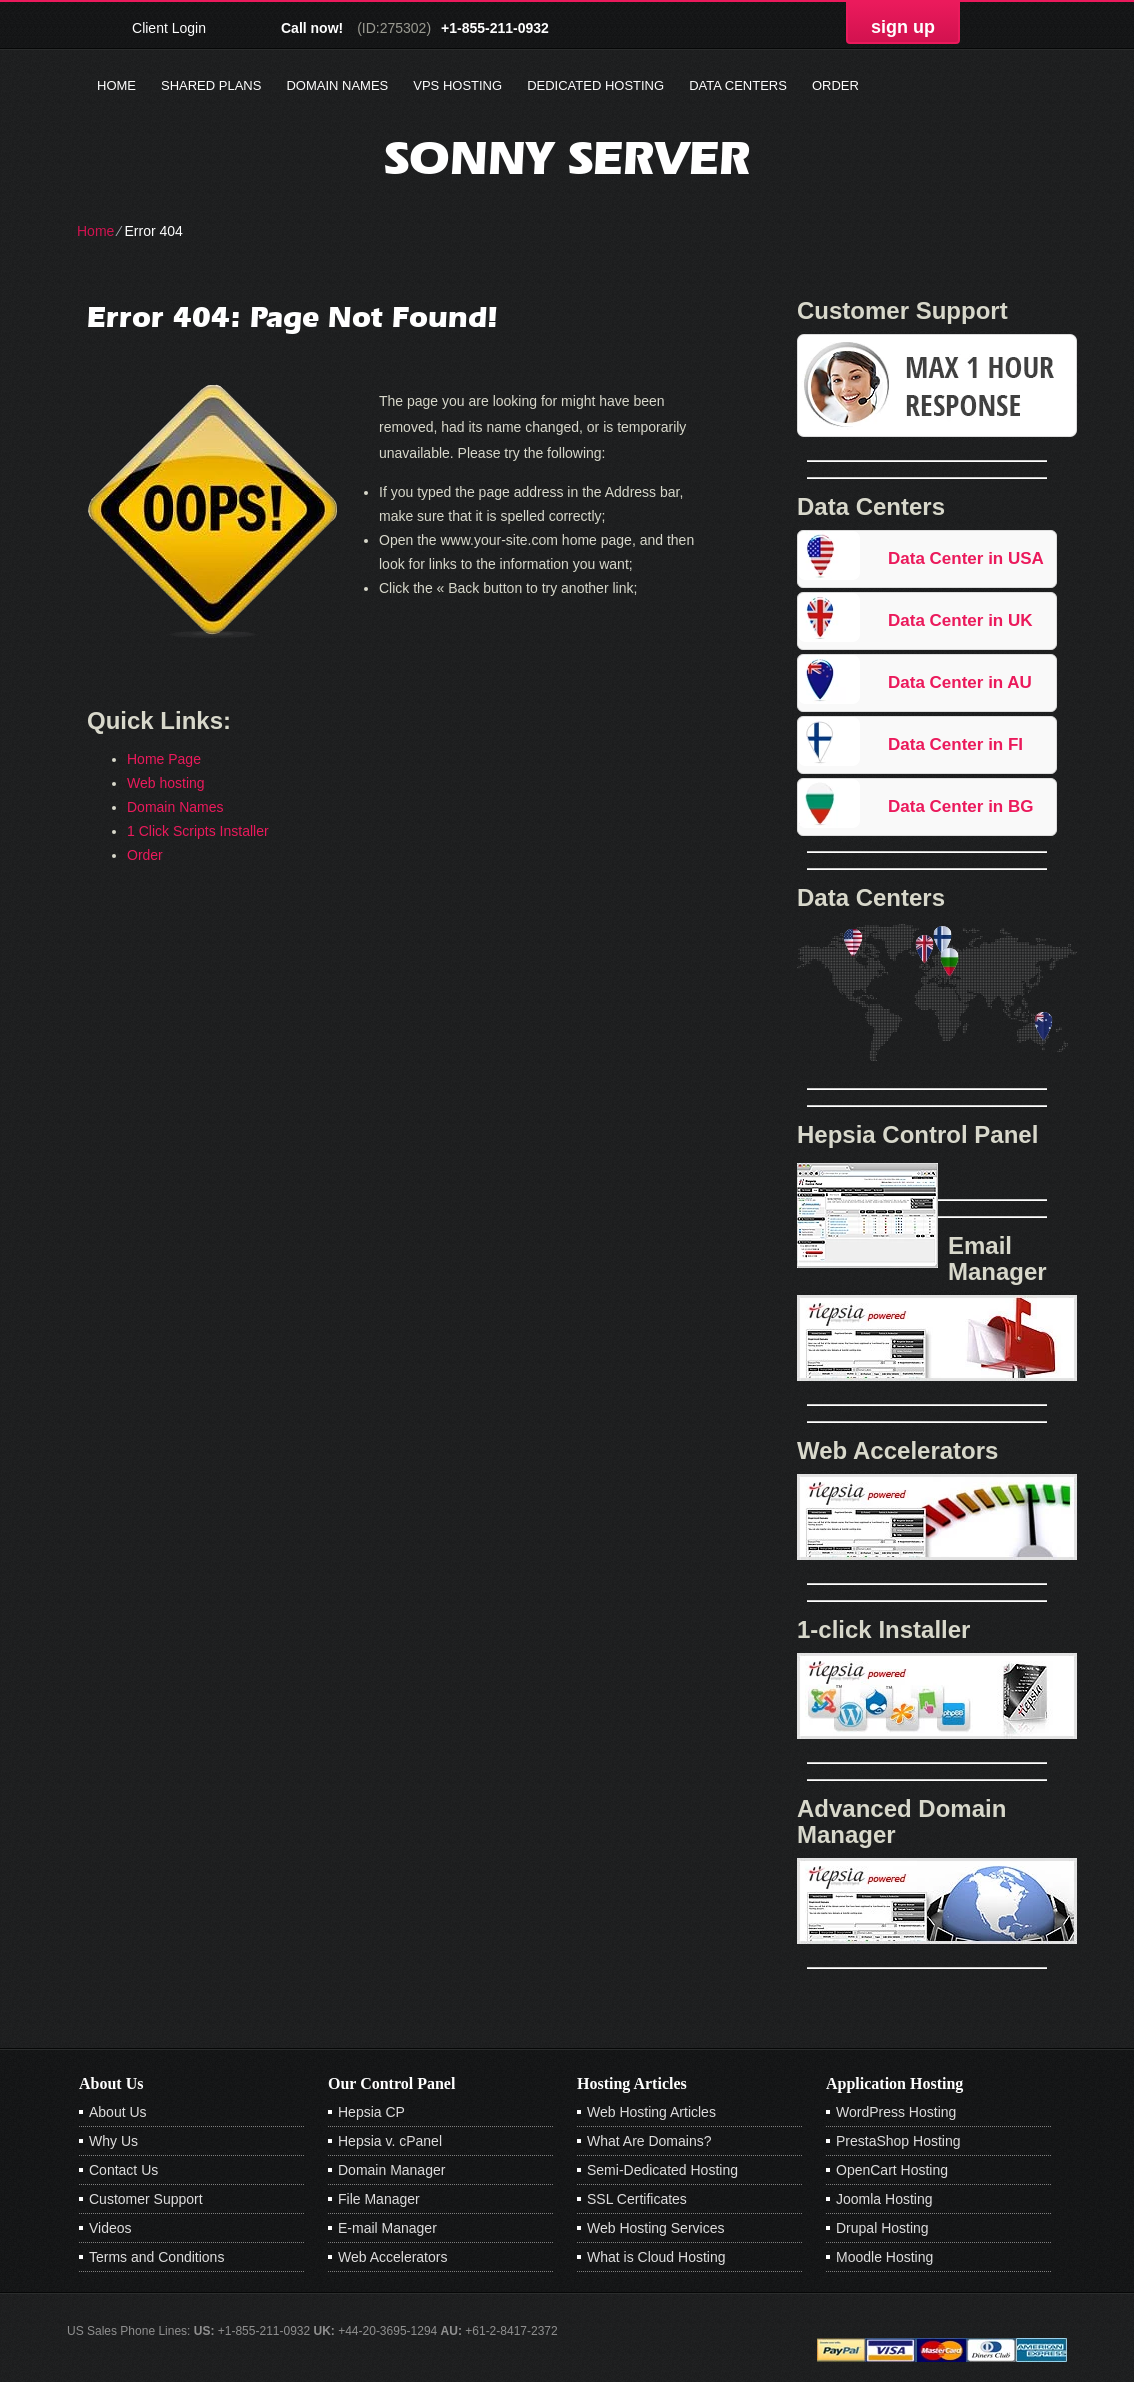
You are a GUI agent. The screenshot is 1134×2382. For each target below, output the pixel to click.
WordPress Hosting (896, 2112)
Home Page (164, 759)
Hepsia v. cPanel (390, 2141)
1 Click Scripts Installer (198, 831)
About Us (118, 2112)
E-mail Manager (387, 2228)
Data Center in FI (955, 744)
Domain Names (337, 85)
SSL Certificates (637, 2199)
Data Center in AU (960, 682)
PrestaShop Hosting (898, 2141)
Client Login (169, 27)
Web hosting (166, 783)
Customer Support (146, 2199)
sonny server (567, 157)
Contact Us (123, 2170)
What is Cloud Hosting (656, 2257)
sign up (903, 27)
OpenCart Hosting (892, 2170)
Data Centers (738, 85)
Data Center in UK (960, 620)
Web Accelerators (392, 2257)
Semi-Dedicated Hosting (662, 2170)
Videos (110, 2228)
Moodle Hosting (884, 2257)
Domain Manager (391, 2170)
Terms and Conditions (156, 2257)
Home (116, 85)
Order (835, 85)
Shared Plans (211, 85)
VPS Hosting (457, 85)
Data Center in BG (960, 806)
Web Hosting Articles (651, 2112)
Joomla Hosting (884, 2199)
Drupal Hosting (882, 2228)
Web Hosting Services (655, 2228)
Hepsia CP (371, 2112)
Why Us (113, 2141)
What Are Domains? (649, 2141)
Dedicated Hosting (595, 85)
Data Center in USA (966, 558)
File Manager (379, 2199)
